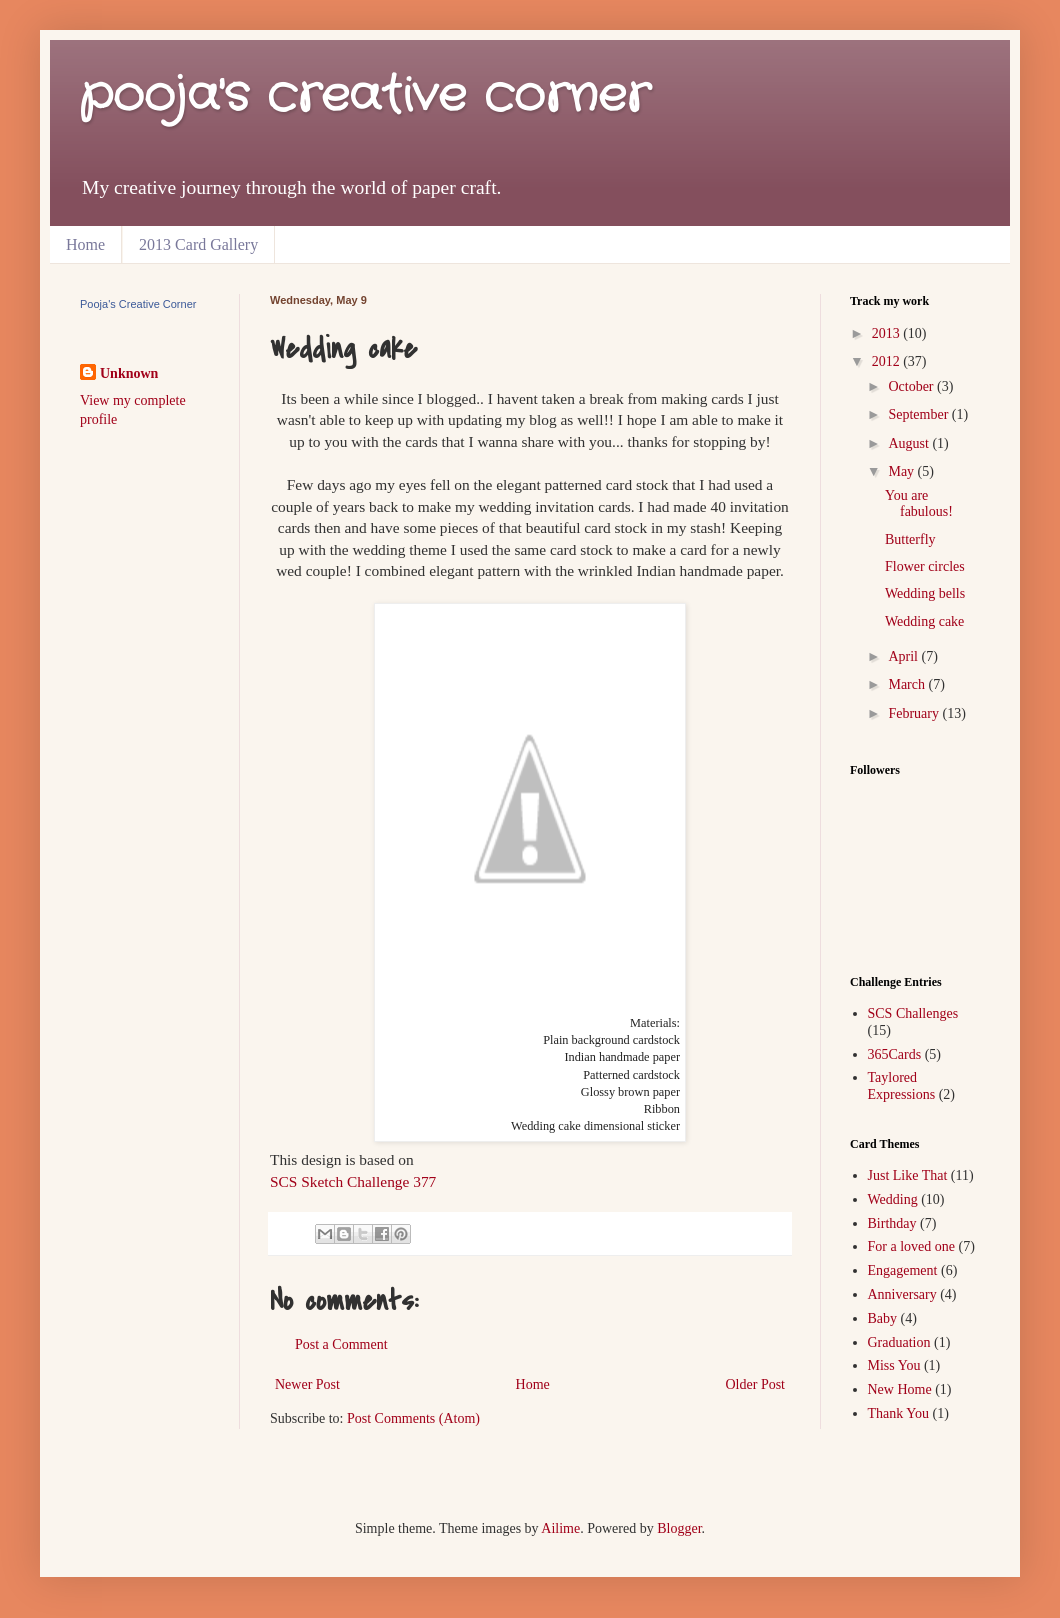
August (910, 443)
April (904, 656)
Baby (883, 1318)
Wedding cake (924, 621)
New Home (900, 1389)
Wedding (893, 1199)
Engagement (903, 1270)
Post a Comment (341, 1344)
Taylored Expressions (902, 1086)
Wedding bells (925, 593)
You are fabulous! (919, 504)
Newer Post (307, 1384)
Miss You (894, 1365)
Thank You (898, 1413)
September (919, 414)
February (915, 713)
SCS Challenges (913, 1013)
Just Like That (908, 1175)
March (908, 684)
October (912, 386)
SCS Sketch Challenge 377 (353, 1181)
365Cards (895, 1054)
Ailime (560, 1528)
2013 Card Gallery (198, 244)
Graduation (899, 1342)
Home (85, 244)
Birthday (892, 1223)
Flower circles (925, 566)
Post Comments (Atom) (413, 1418)
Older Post (756, 1384)
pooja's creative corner (365, 96)
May (902, 471)
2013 (888, 333)
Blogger (679, 1528)
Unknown (129, 373)
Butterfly (910, 539)
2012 (888, 361)
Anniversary (902, 1294)
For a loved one (911, 1246)
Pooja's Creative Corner (138, 304)
